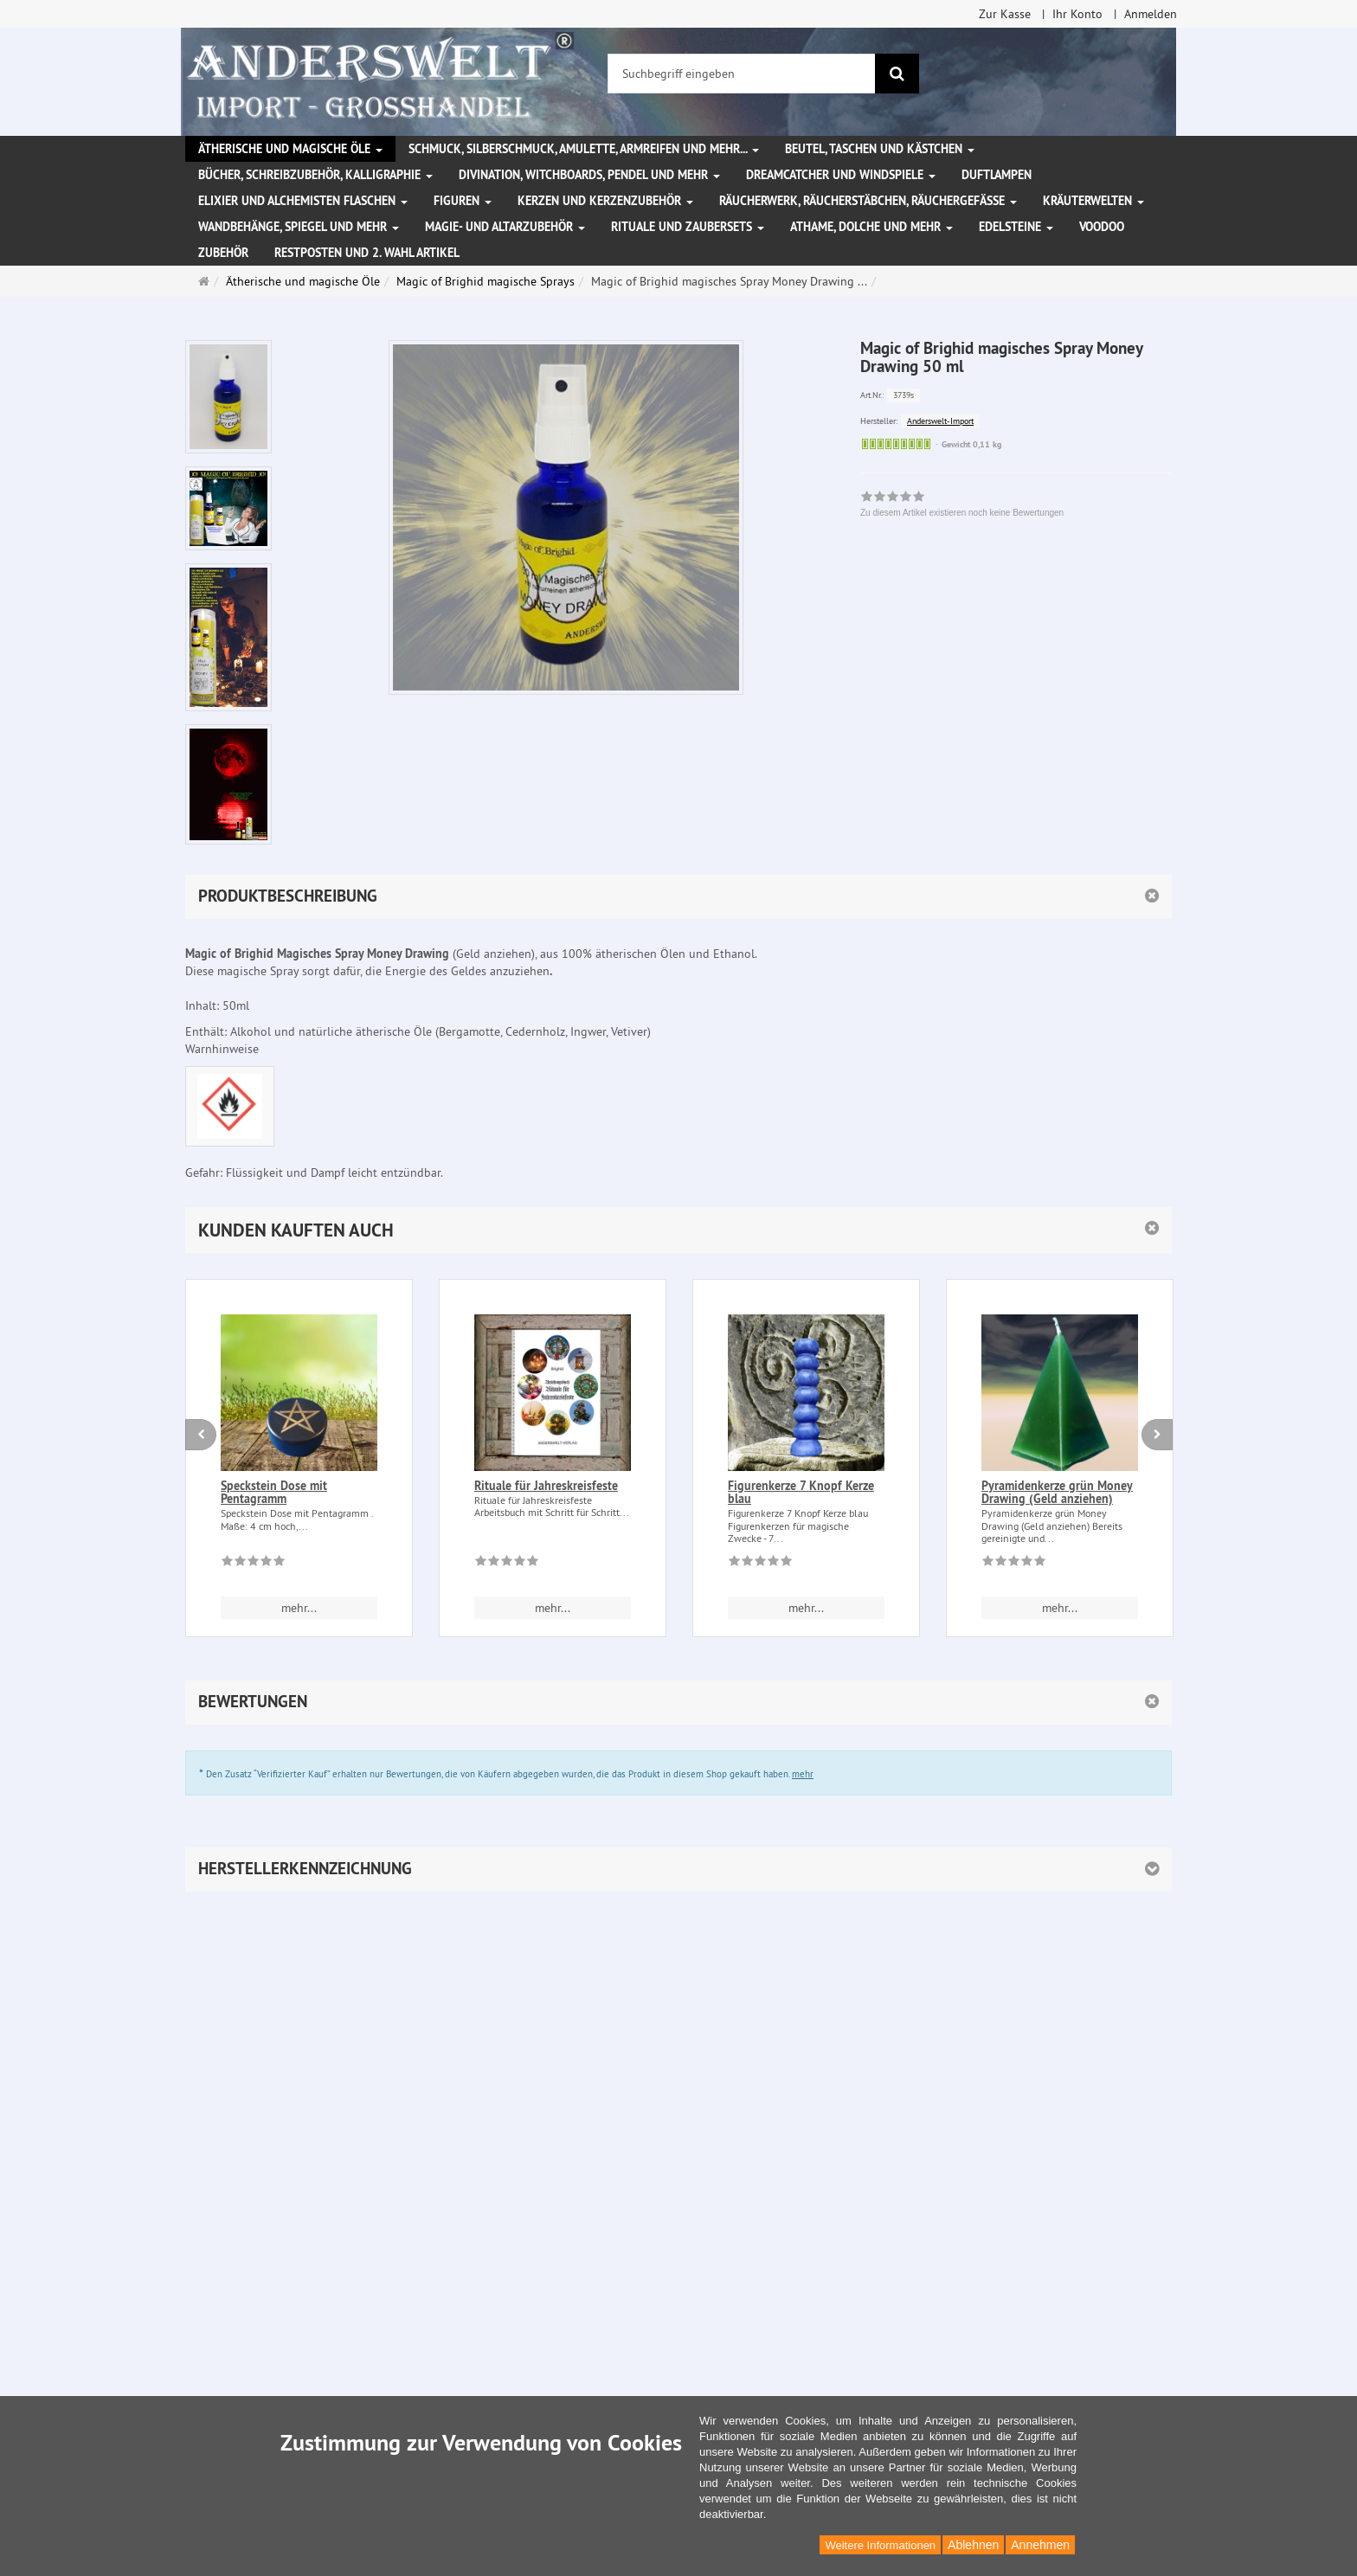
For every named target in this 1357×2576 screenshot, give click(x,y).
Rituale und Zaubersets (687, 226)
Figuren (463, 201)
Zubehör (223, 252)
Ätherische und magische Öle (290, 149)
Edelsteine (1016, 226)
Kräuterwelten (1093, 201)
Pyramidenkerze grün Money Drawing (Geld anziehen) (1057, 1492)
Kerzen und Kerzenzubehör (605, 201)
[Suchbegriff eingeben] (742, 73)
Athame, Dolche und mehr (871, 226)
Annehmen (1040, 2545)
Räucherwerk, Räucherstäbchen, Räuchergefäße (868, 201)
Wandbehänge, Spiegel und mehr (298, 226)
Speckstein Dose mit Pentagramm (274, 1492)
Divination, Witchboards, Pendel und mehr (589, 175)
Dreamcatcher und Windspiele (841, 175)
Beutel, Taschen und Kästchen (879, 149)
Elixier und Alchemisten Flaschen (303, 201)
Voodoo (1101, 226)
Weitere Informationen (880, 2545)
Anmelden (1150, 14)
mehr (803, 1774)
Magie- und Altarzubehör (505, 226)
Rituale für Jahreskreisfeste (546, 1486)
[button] (678, 1230)
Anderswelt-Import (940, 421)
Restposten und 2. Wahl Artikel (367, 252)
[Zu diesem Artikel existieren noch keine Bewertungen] (253, 1564)
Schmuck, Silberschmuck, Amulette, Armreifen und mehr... (583, 149)
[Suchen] (897, 73)
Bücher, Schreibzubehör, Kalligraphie (315, 175)
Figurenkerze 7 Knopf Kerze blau (801, 1492)
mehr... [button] (299, 1608)
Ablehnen (973, 2545)
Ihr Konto (1077, 14)
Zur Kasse (1005, 14)
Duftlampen (996, 175)
